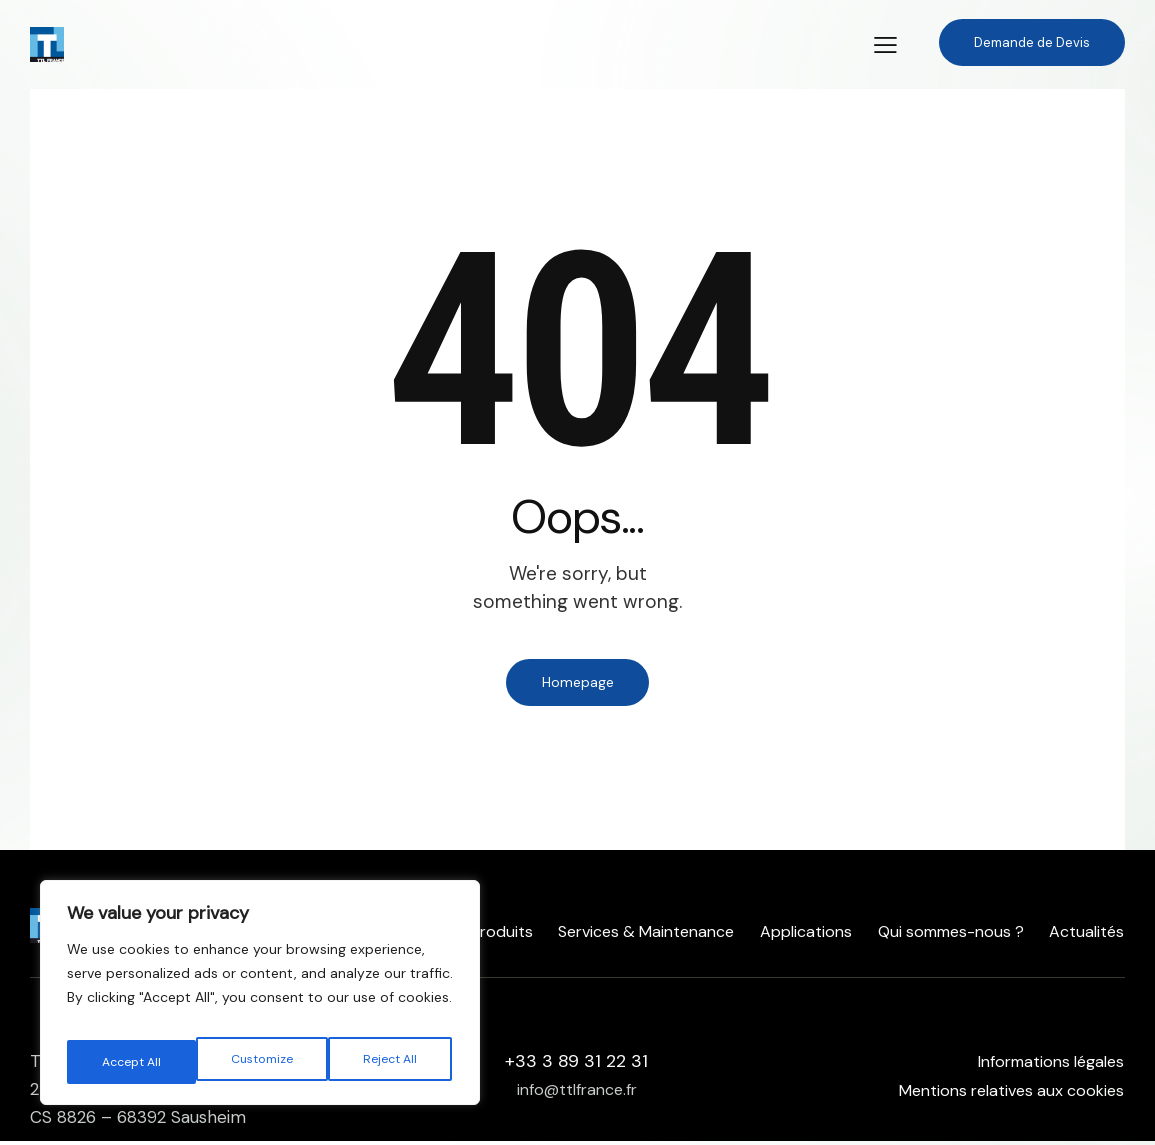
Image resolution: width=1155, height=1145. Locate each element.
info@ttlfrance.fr (577, 1093)
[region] (260, 1000)
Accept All (390, 1062)
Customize (131, 1062)
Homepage (578, 684)
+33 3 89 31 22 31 (576, 1065)
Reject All (262, 1062)
